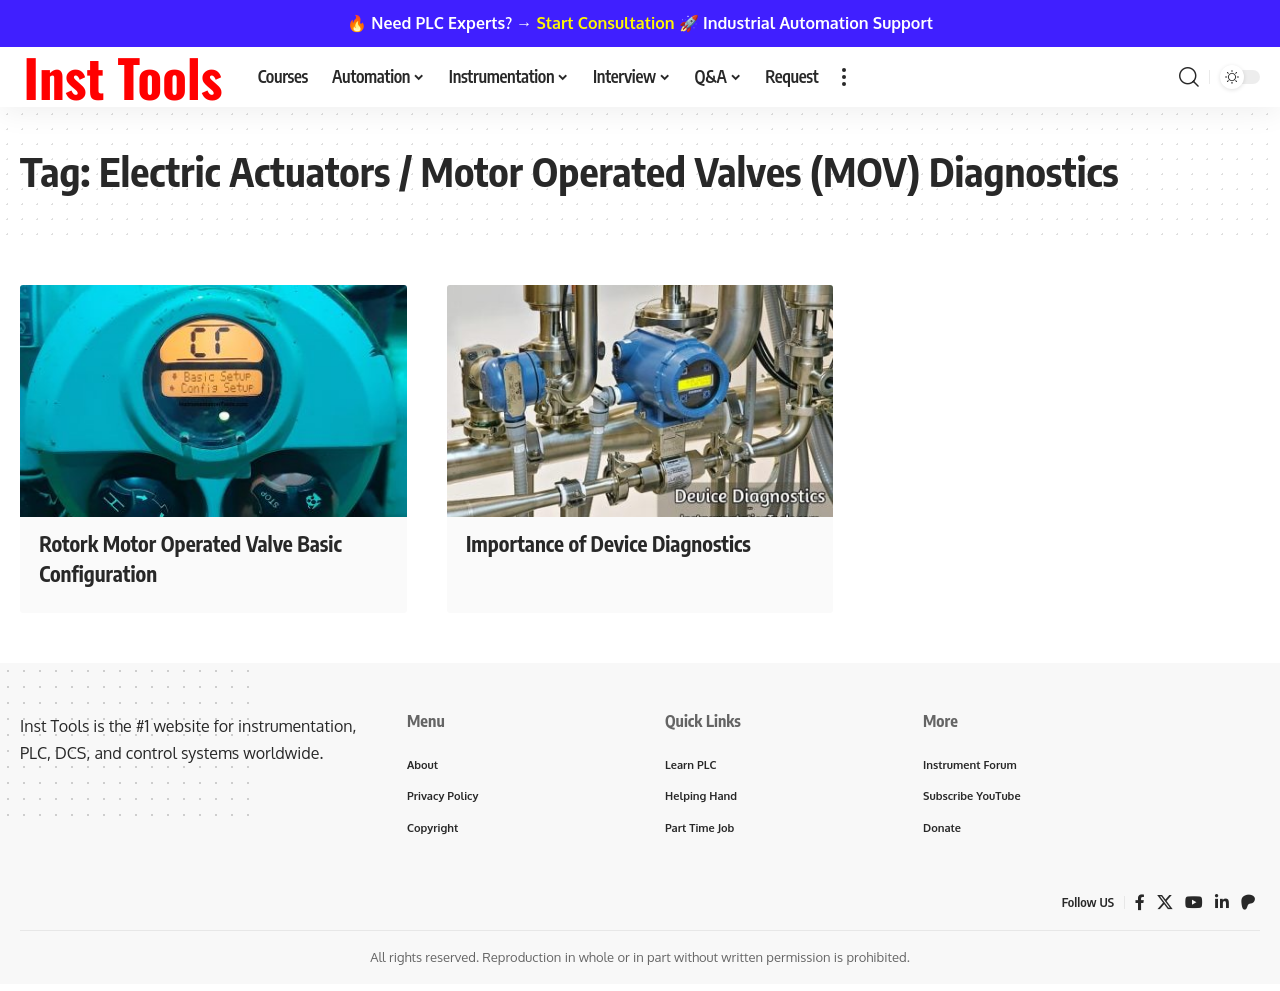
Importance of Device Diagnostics (616, 543)
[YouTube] (1194, 901)
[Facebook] (1140, 901)
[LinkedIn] (1222, 901)
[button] (844, 77)
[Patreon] (1248, 901)
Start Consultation (606, 23)
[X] (1165, 901)
